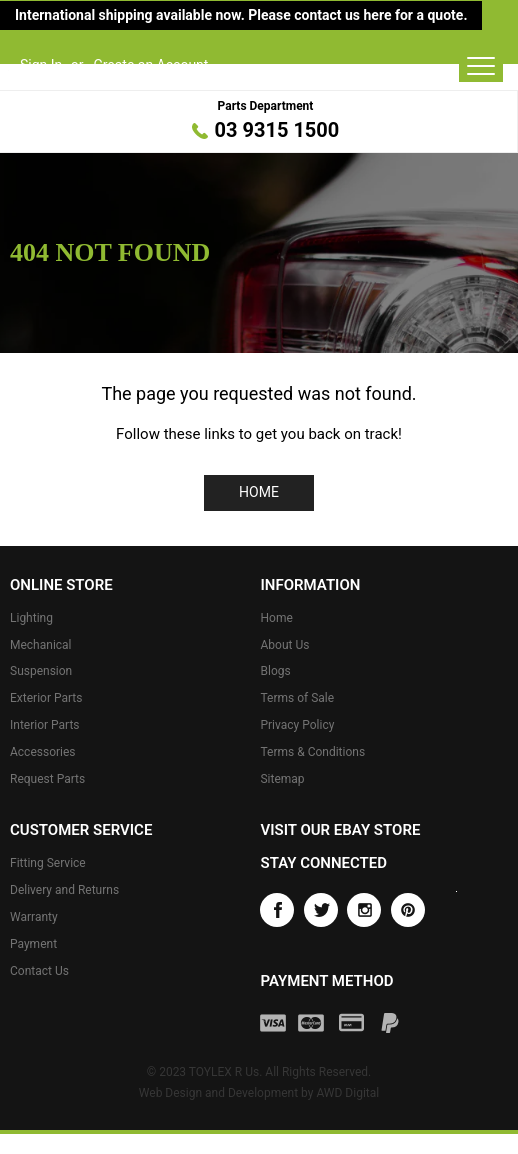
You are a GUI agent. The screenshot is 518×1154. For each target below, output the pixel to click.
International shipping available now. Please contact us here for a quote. (241, 15)
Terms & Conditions (312, 752)
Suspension (41, 671)
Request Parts (47, 779)
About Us (284, 645)
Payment (33, 944)
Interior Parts (45, 725)
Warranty (34, 917)
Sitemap (282, 779)
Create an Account (151, 65)
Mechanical (41, 645)
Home (259, 492)
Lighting (31, 618)
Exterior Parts (46, 698)
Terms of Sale (297, 698)
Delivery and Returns (64, 890)
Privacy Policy (297, 725)
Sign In (41, 65)
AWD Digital (347, 1093)
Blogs (275, 671)
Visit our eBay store (340, 830)
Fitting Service (48, 863)
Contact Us (39, 971)
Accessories (43, 752)
